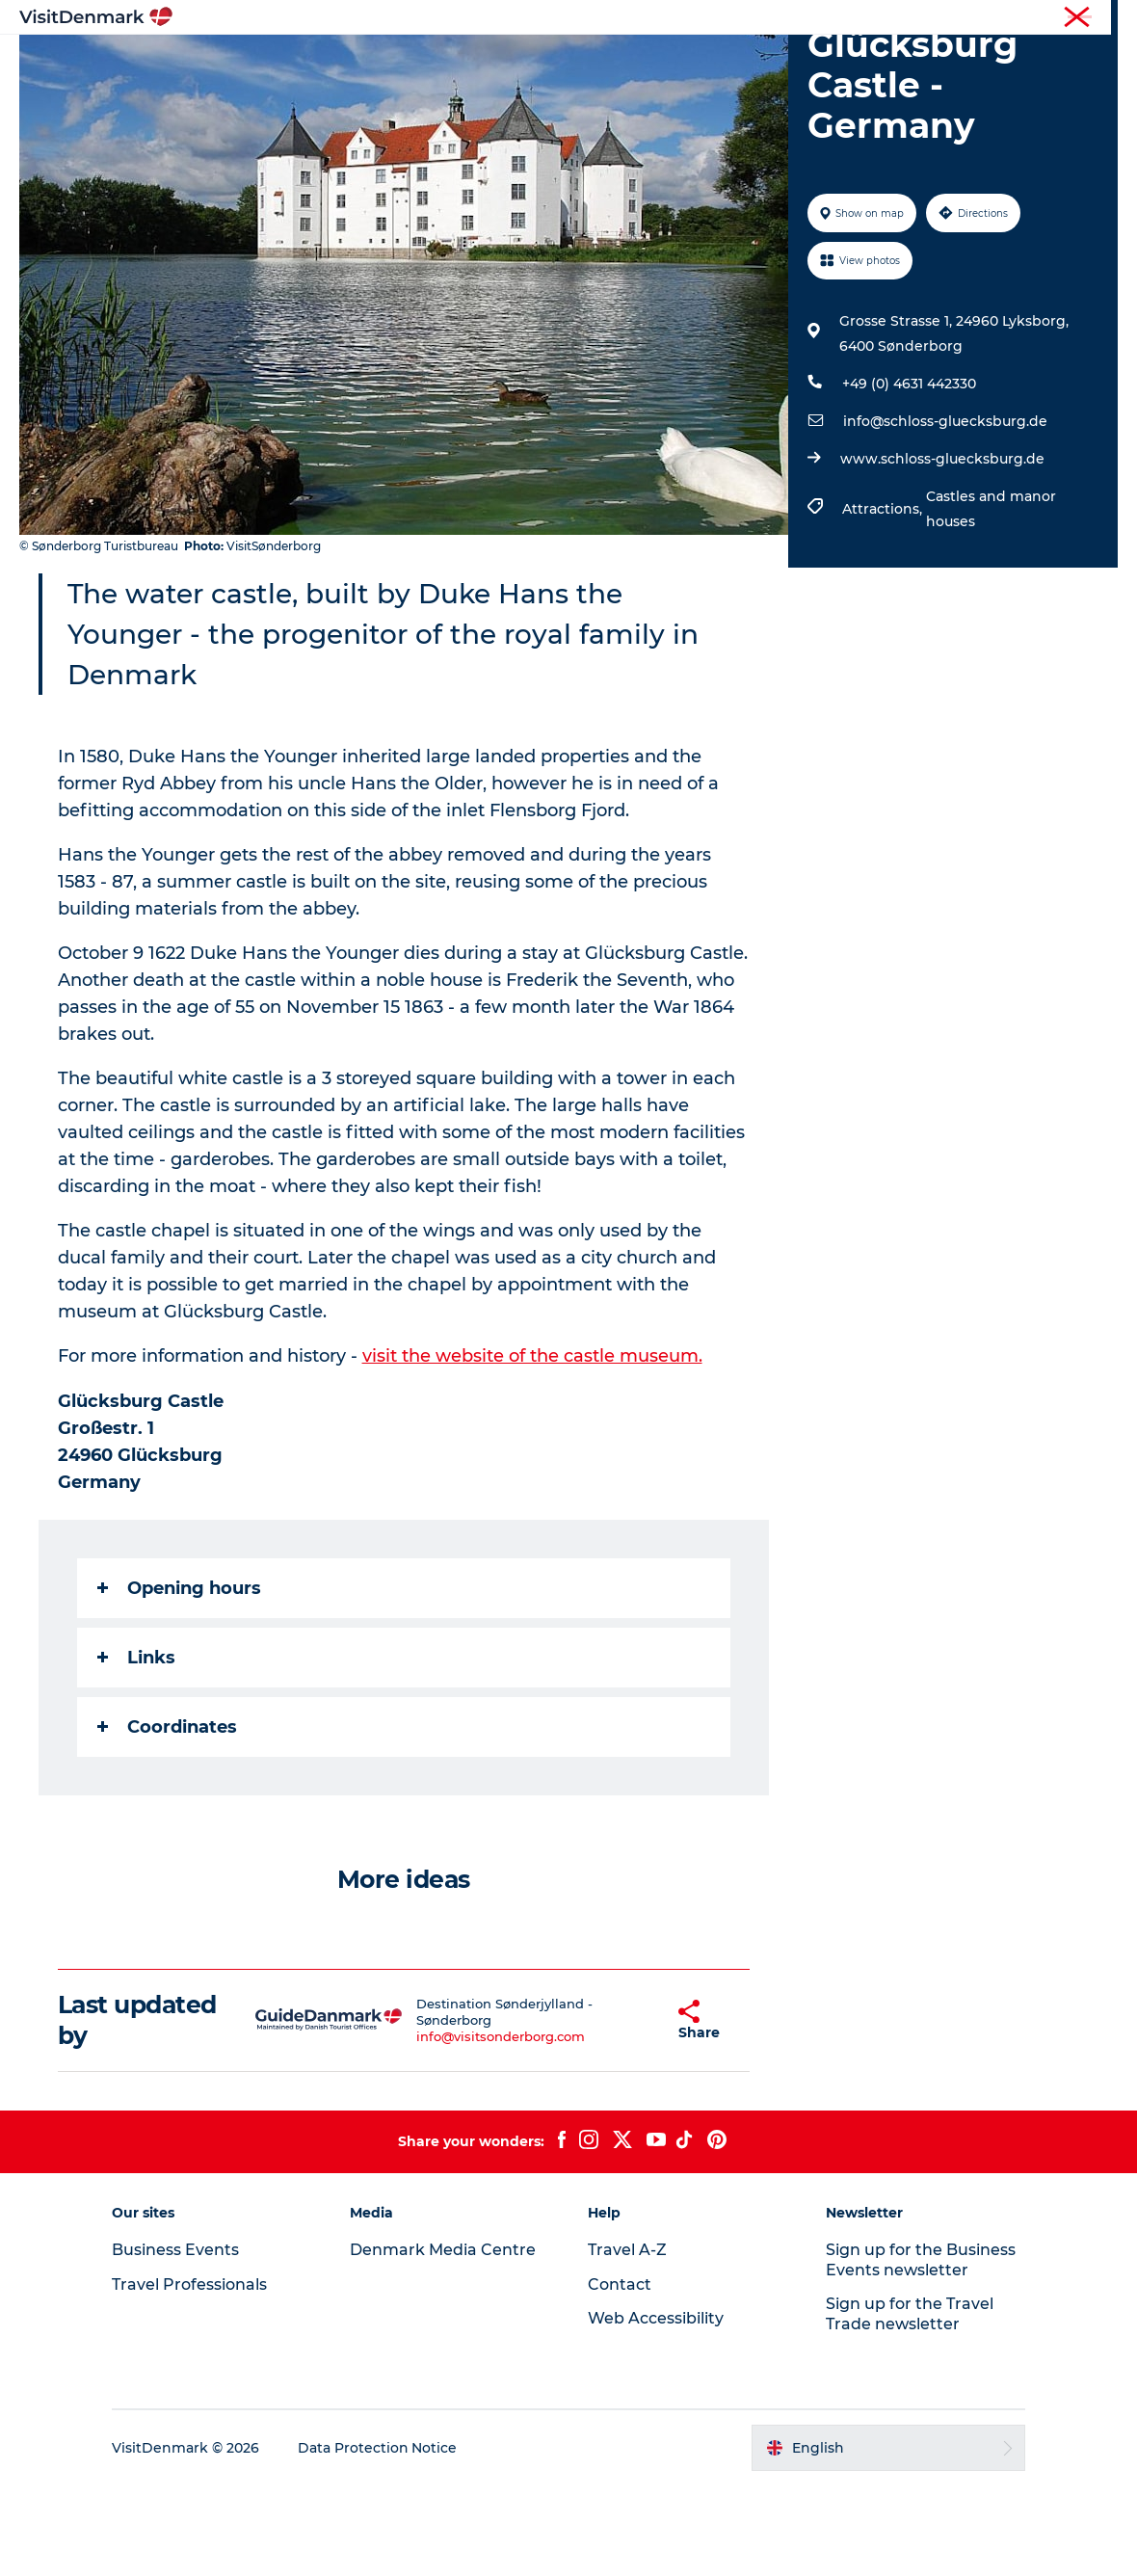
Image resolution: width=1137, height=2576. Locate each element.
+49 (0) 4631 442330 (909, 475)
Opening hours (179, 1678)
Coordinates (167, 1817)
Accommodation (640, 62)
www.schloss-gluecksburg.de (942, 550)
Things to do (503, 62)
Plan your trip (781, 62)
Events (884, 62)
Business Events (957, 18)
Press (1037, 18)
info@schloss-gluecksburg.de (945, 512)
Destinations (382, 62)
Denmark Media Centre (444, 2340)
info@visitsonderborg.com (477, 2127)
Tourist (742, 18)
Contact (1095, 18)
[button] (627, 2111)
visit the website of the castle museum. (532, 1447)
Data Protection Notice (380, 2538)
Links (136, 1748)
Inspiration (267, 62)
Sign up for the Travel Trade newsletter (908, 2404)
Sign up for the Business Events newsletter (920, 2350)
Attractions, (884, 600)
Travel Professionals (836, 18)
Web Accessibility (656, 2409)
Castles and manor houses (991, 600)
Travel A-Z (627, 2340)
